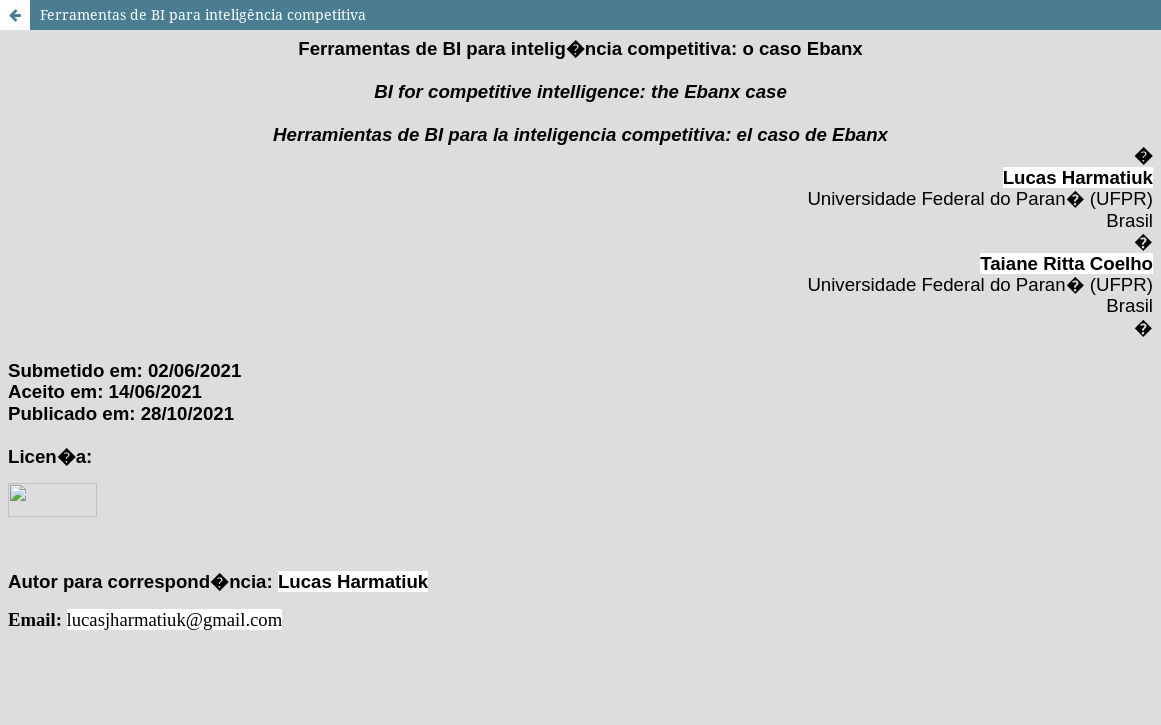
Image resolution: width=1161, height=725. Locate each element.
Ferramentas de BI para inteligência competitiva (203, 14)
